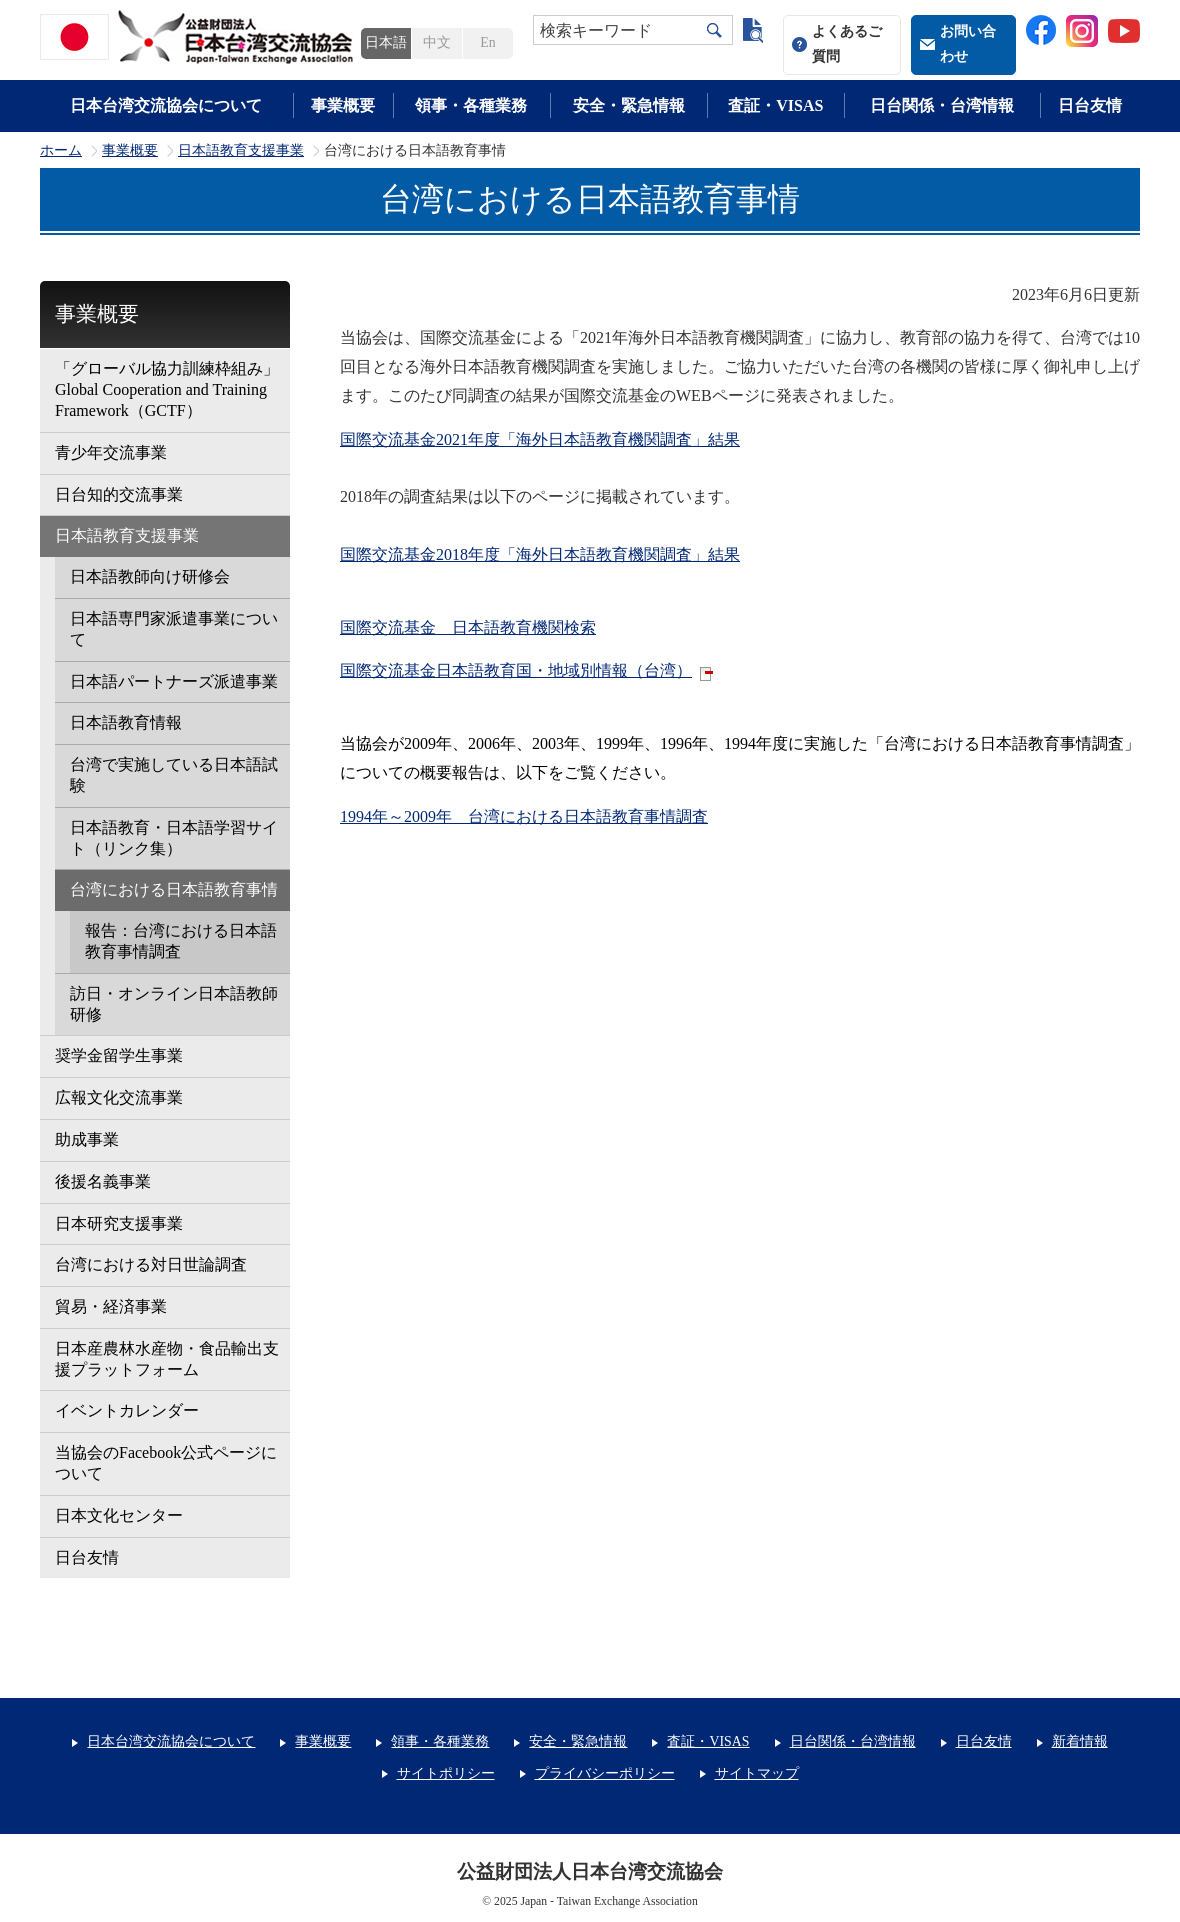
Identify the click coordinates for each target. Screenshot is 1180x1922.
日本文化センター (119, 1515)
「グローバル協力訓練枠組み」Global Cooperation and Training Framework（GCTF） (167, 389)
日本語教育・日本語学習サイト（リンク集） (174, 838)
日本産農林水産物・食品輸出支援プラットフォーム (167, 1359)
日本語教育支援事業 (241, 151)
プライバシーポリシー (605, 1773)
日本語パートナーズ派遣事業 (174, 681)
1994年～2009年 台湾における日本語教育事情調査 (524, 816)
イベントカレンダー (127, 1410)
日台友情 (1090, 105)
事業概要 (343, 105)
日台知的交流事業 (119, 494)
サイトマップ (757, 1773)
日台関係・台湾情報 (942, 105)
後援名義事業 (103, 1181)
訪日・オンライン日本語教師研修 (174, 1004)
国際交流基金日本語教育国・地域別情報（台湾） (516, 670)
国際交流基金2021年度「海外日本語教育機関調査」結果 (540, 439)
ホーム (61, 151)
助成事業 (87, 1139)
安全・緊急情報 (629, 105)
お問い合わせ (968, 44)
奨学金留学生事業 (119, 1055)
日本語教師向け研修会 (150, 576)
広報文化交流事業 (119, 1097)
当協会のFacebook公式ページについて (166, 1463)
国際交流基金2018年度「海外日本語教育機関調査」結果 (540, 554)
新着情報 (1080, 1741)
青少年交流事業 (111, 452)
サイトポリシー (446, 1773)
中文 (437, 42)
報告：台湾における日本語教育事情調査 (181, 941)
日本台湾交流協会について (166, 105)
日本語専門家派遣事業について (174, 629)
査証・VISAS (775, 105)
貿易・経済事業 (111, 1306)
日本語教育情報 (126, 722)
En (487, 42)
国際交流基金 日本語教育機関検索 (468, 627)
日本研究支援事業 (119, 1223)
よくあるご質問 (847, 44)
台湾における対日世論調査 (151, 1264)
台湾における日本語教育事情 (174, 889)
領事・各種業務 (471, 105)
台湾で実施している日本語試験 (174, 775)
